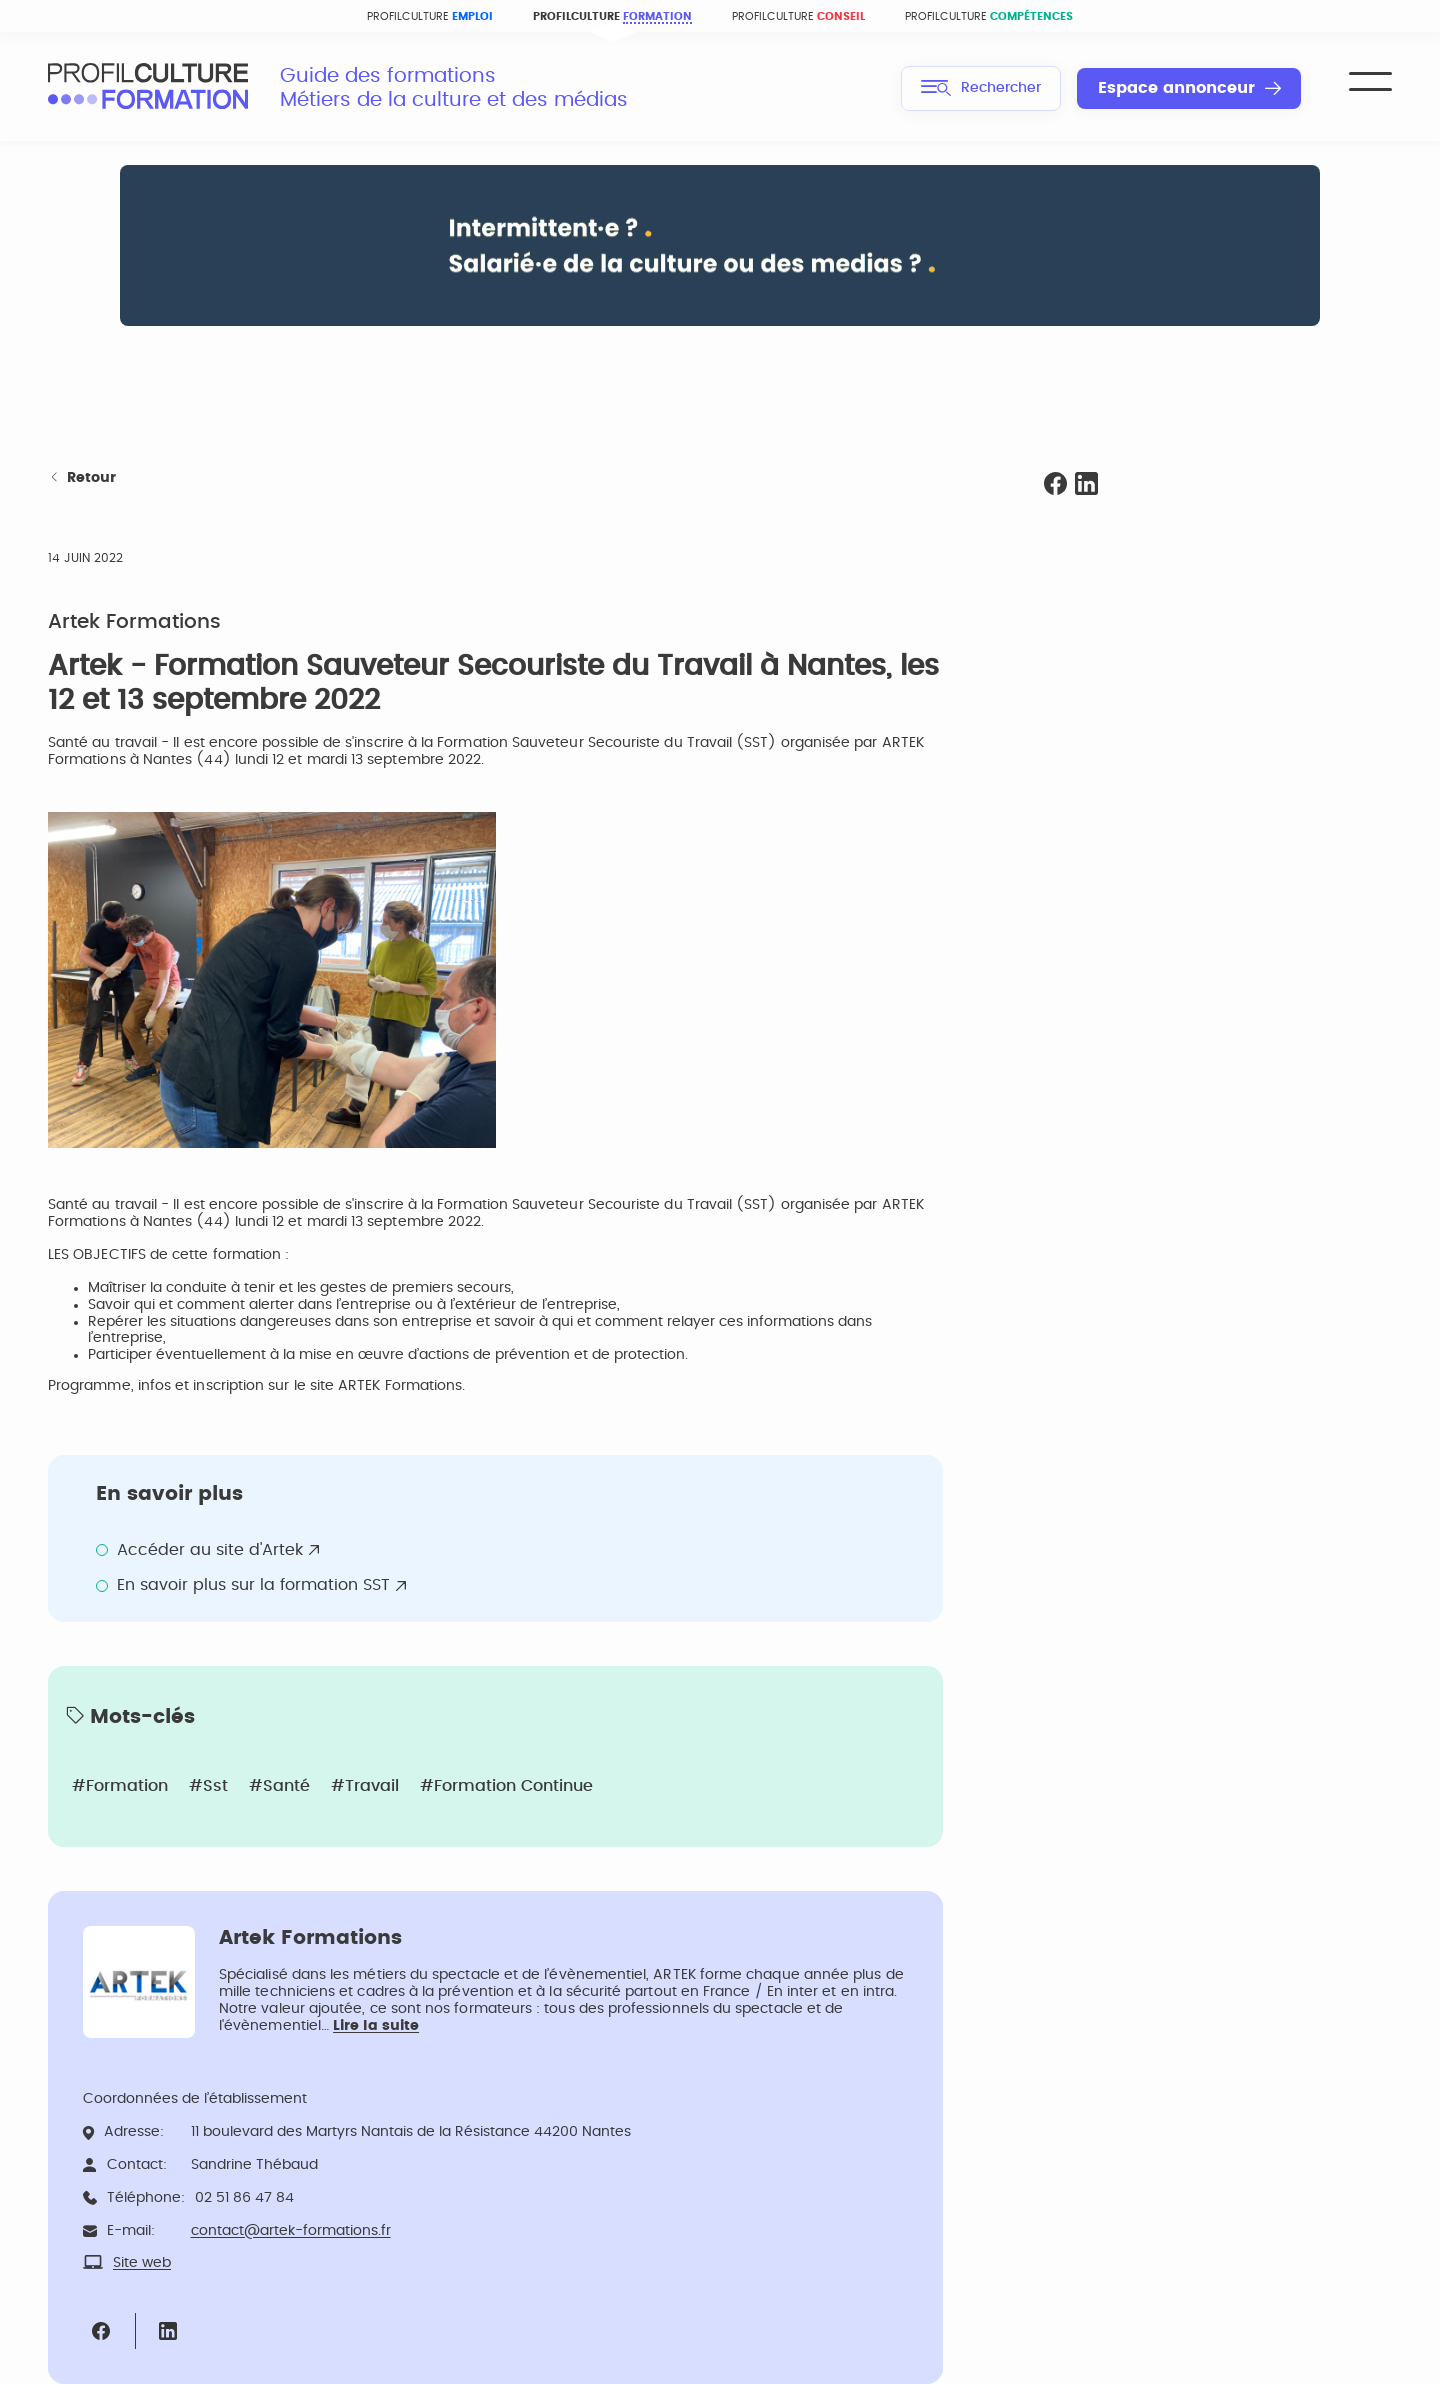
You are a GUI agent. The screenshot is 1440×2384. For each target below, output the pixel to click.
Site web (142, 2263)
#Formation (120, 1786)
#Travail (365, 1786)
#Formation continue (506, 1786)
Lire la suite (376, 2026)
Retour (82, 478)
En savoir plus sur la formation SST (253, 1585)
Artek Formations (134, 622)
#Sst (208, 1786)
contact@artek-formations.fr (291, 2231)
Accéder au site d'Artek (210, 1550)
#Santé (279, 1786)
